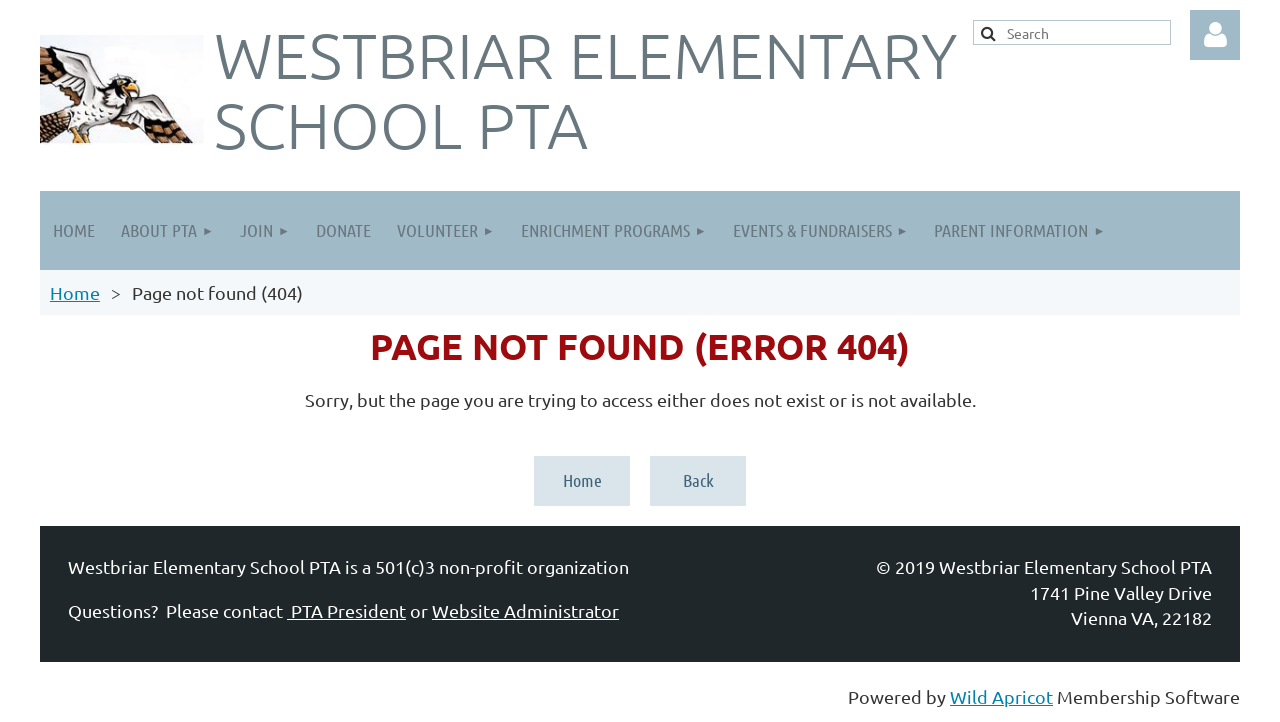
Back (698, 480)
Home (75, 292)
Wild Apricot (1001, 696)
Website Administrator (525, 610)
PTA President (346, 610)
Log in (1215, 35)
